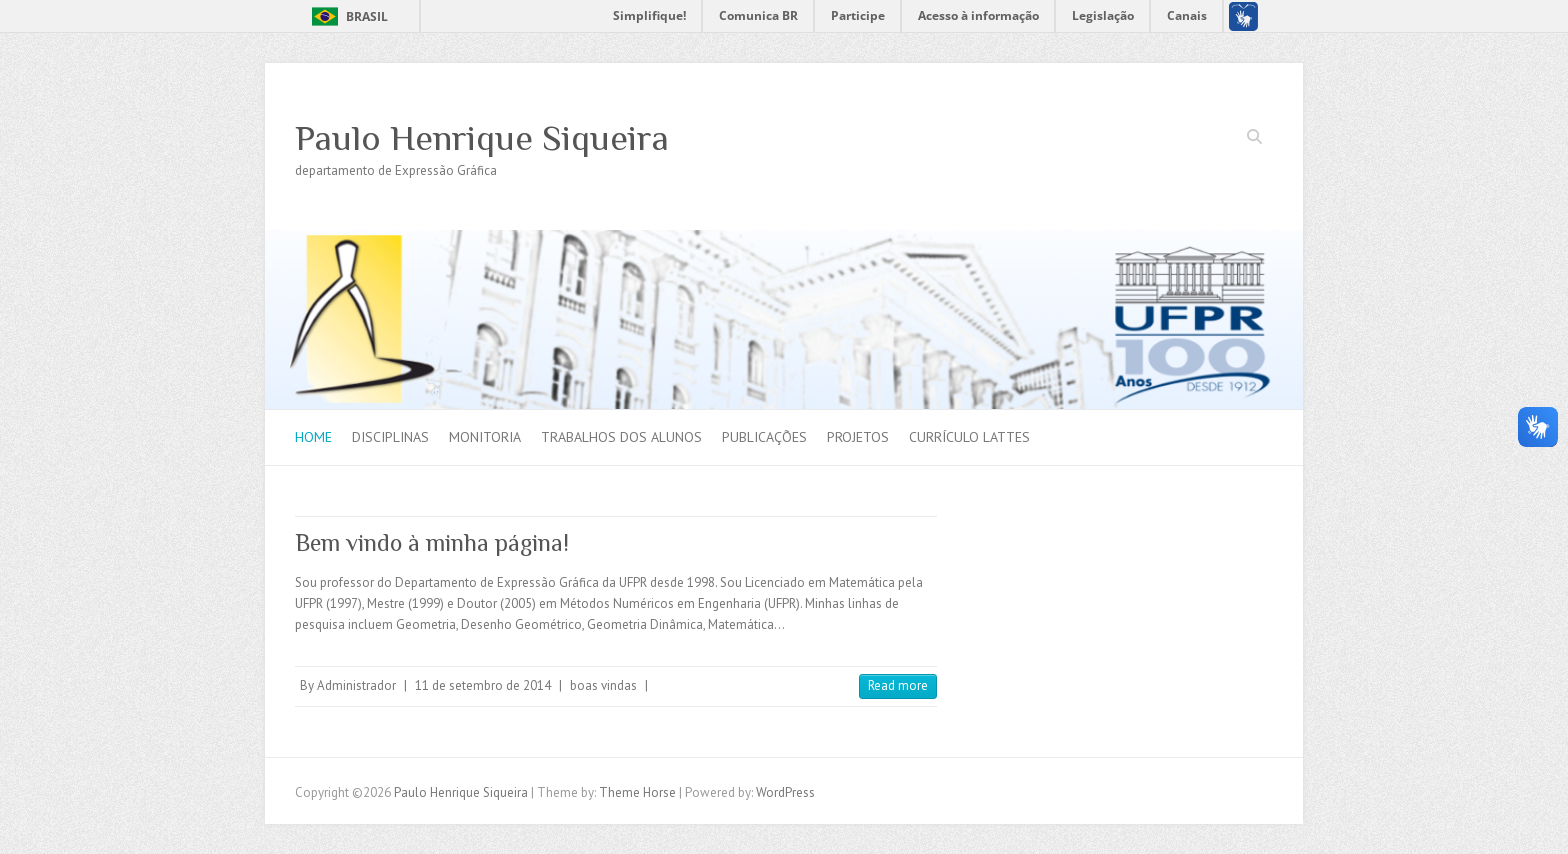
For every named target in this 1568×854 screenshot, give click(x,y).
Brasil (367, 16)
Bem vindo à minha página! (432, 542)
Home (313, 437)
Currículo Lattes (969, 437)
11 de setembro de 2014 (483, 685)
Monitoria (485, 437)
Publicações (764, 437)
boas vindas (603, 685)
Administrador (356, 685)
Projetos (858, 437)
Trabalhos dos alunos (621, 437)
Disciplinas (390, 437)
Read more (898, 685)
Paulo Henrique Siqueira (482, 138)
